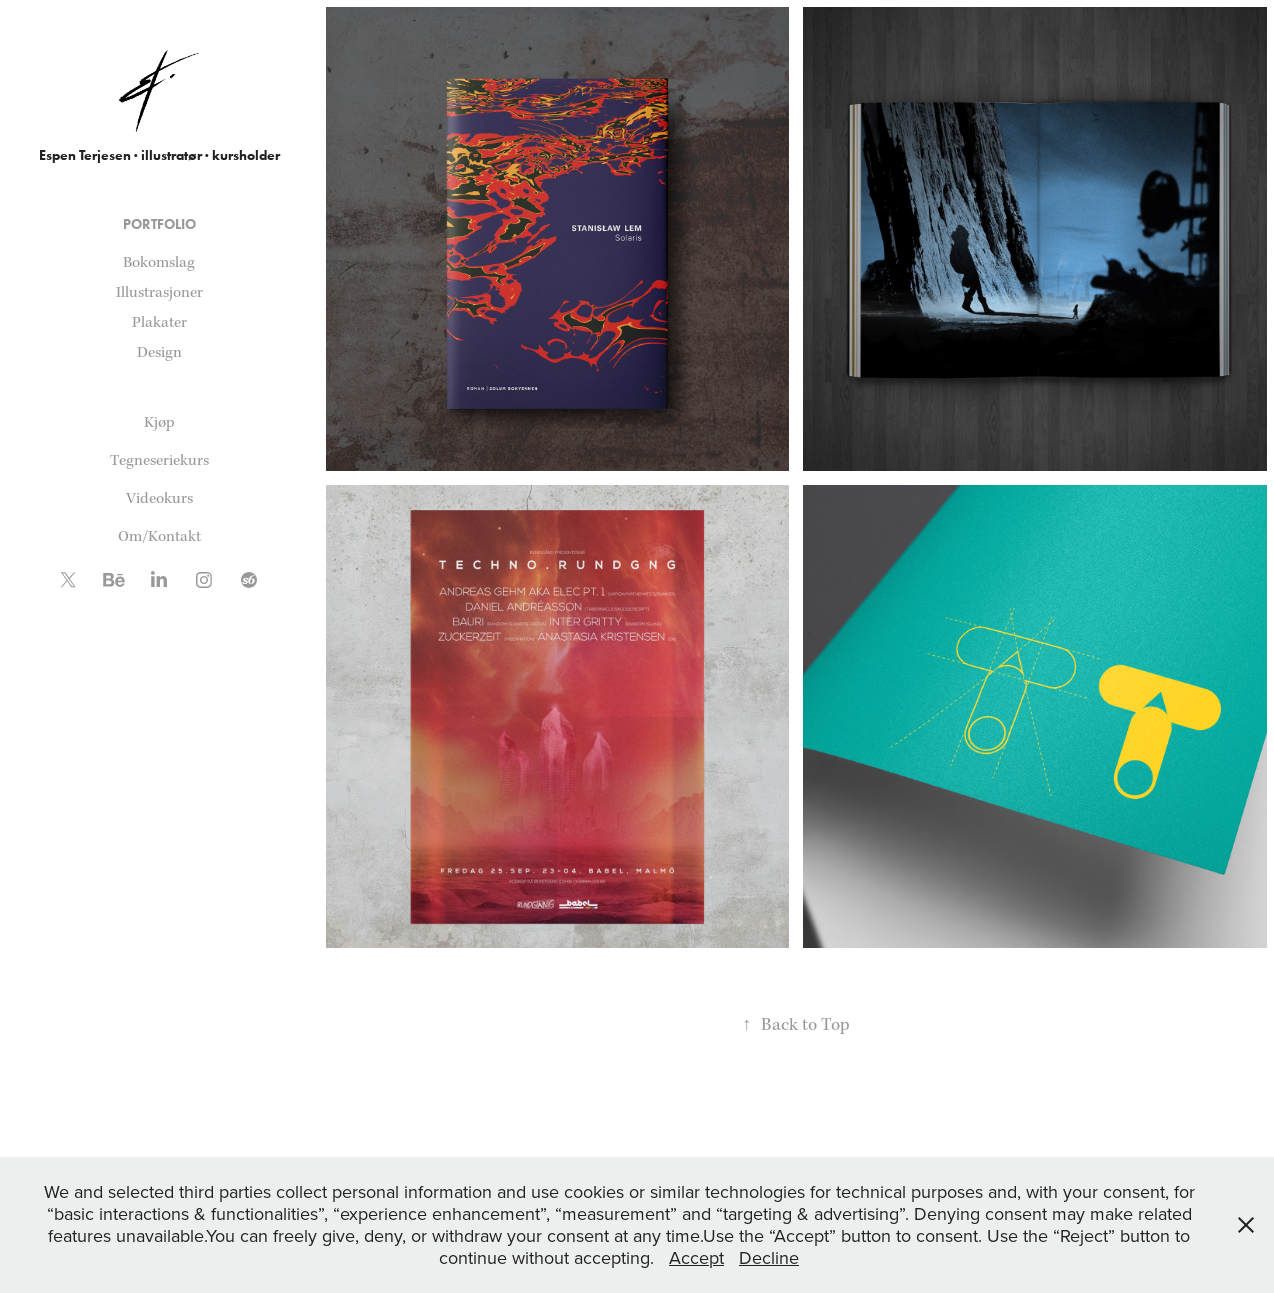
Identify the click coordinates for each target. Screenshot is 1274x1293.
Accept (696, 1257)
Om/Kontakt (159, 536)
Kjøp (159, 422)
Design (159, 352)
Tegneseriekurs (159, 460)
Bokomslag (159, 262)
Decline (769, 1257)
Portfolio (159, 224)
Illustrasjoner (159, 292)
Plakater (159, 322)
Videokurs (159, 498)
